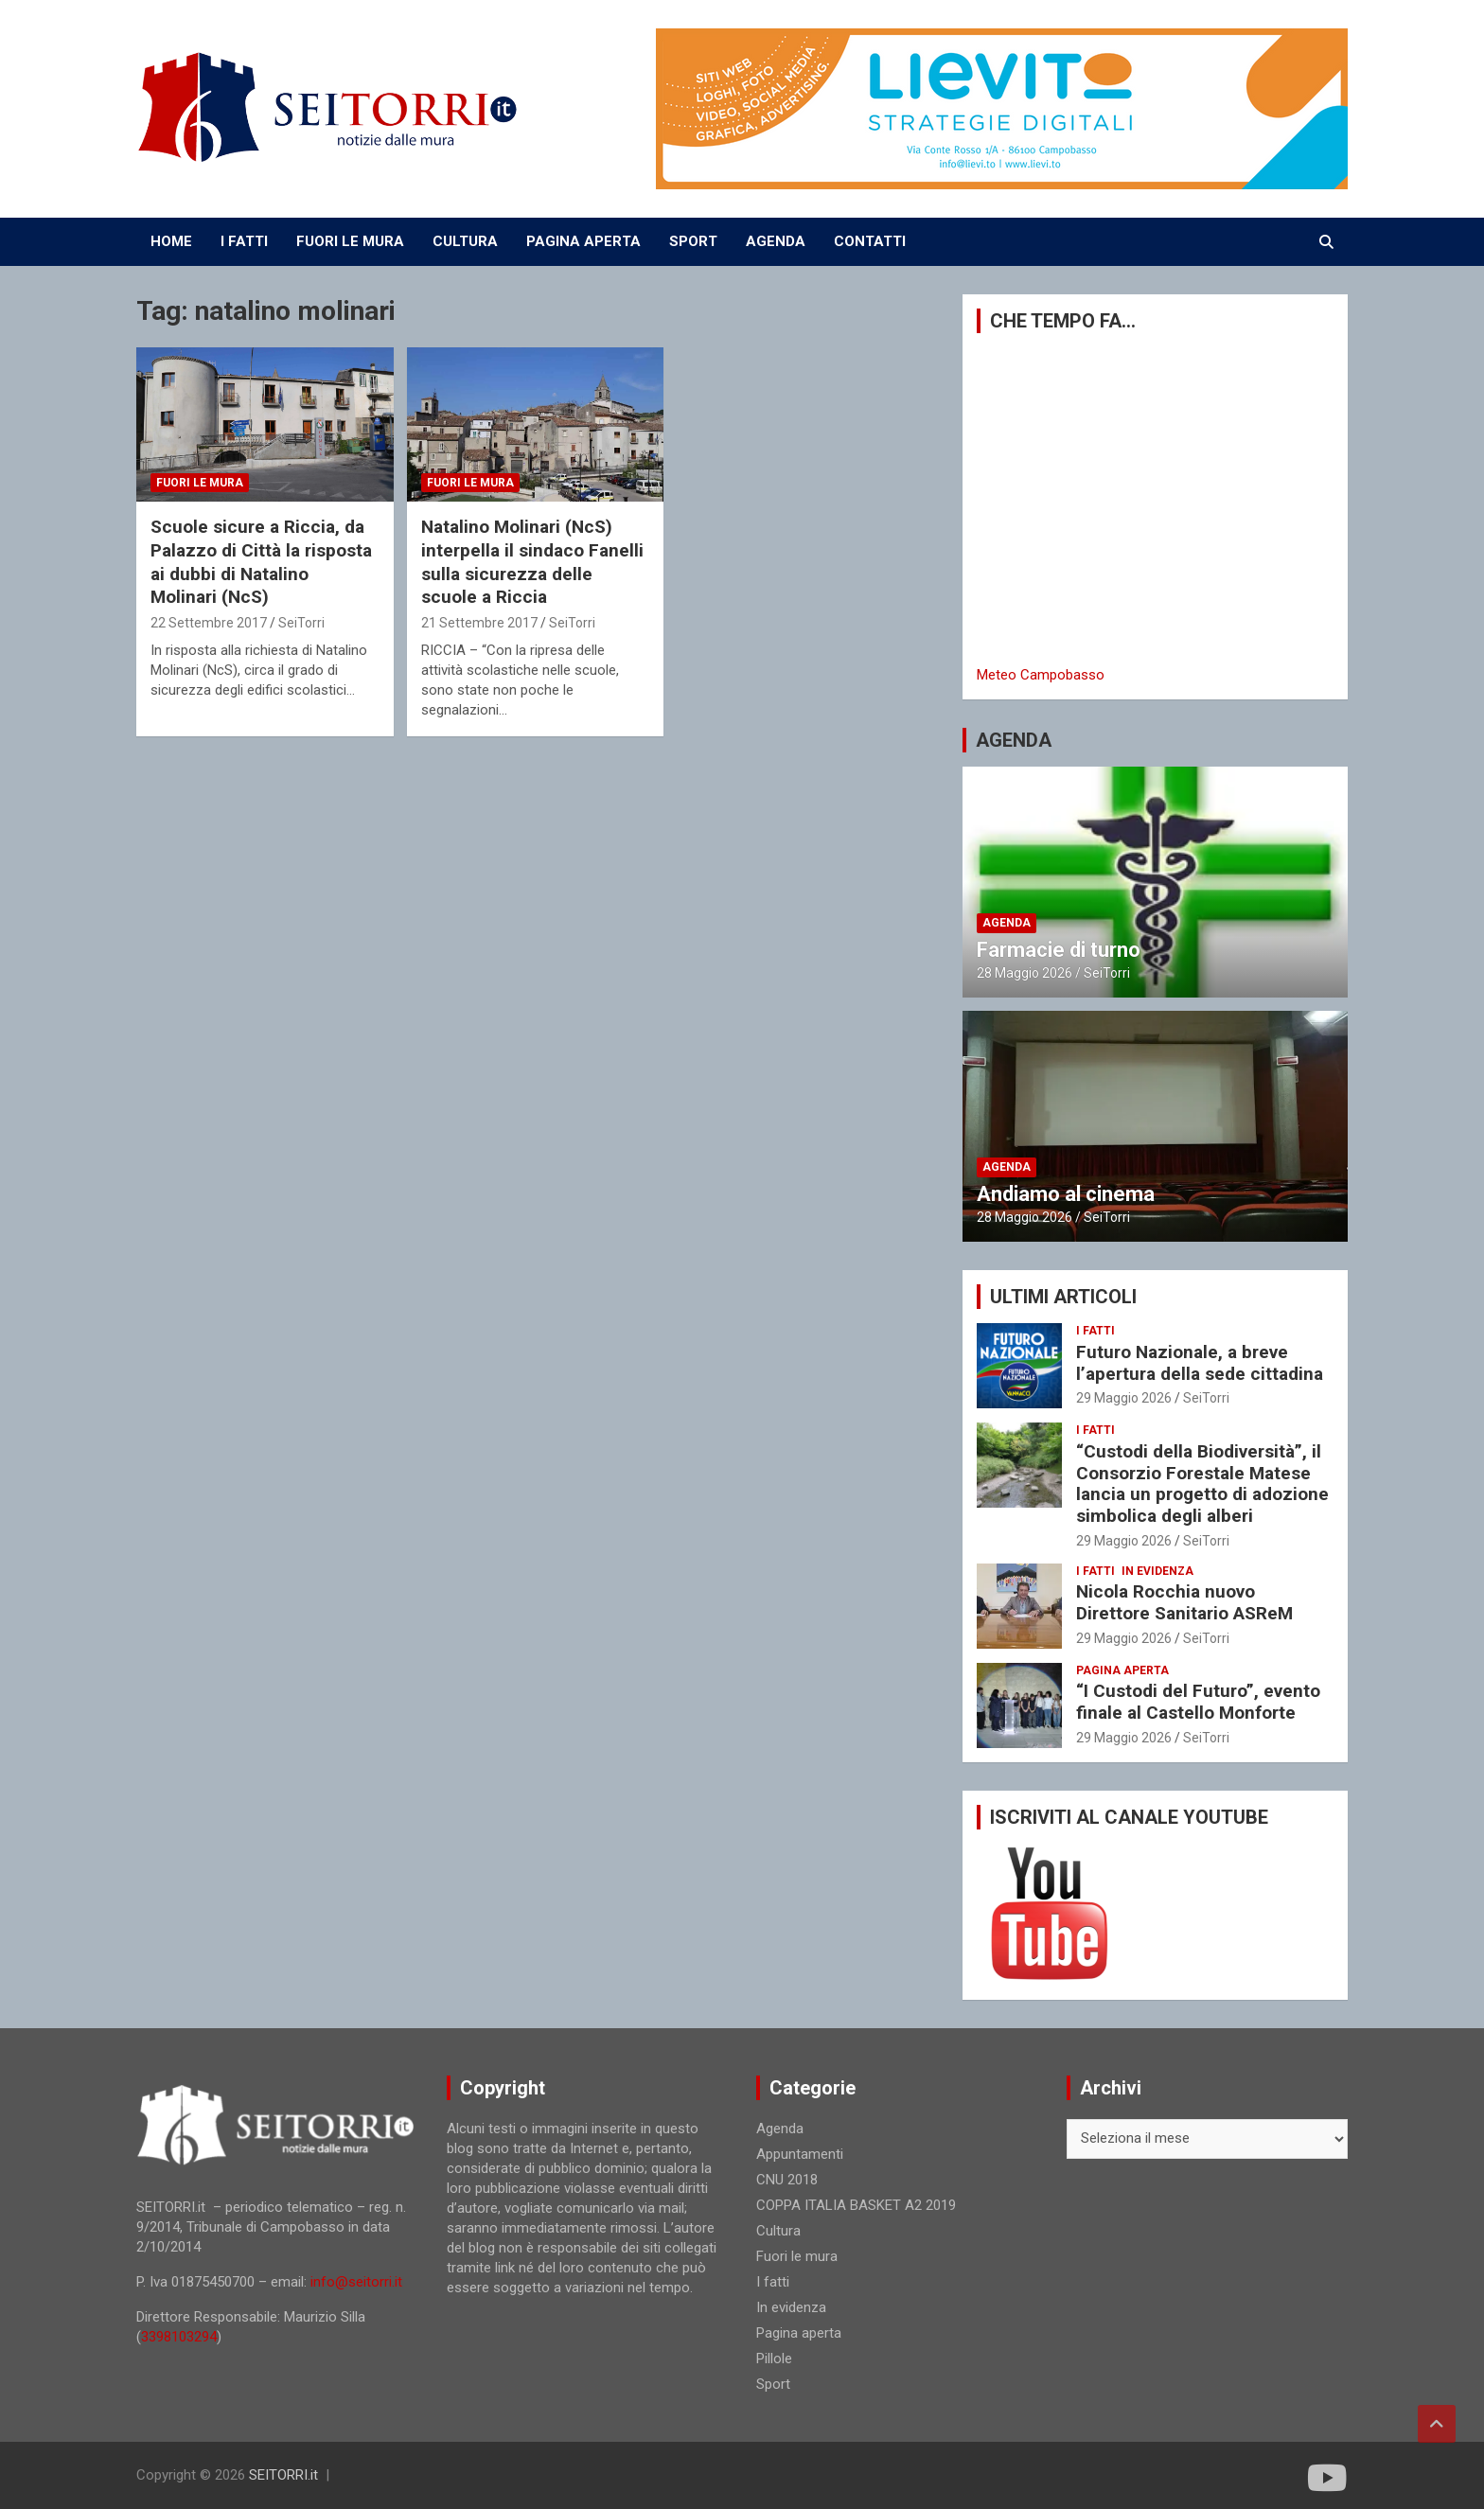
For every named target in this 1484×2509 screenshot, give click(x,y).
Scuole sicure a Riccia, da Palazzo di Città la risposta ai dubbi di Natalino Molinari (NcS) (261, 562)
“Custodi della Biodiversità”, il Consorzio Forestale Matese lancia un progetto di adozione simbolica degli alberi (1202, 1483)
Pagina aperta (1122, 1670)
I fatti (1095, 1330)
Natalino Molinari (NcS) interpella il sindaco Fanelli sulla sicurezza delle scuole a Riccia (532, 562)
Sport (773, 2384)
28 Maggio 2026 (1024, 973)
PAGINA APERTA (583, 241)
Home (171, 241)
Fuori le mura (199, 482)
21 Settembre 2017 (479, 622)
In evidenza (1157, 1571)
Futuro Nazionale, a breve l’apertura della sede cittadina (1199, 1363)
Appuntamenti (799, 2154)
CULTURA (465, 241)
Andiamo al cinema (1066, 1194)
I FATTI (244, 241)
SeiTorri (301, 622)
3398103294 (179, 2336)
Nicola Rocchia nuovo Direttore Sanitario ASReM (1184, 1602)
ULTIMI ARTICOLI (1063, 1296)
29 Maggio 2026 (1124, 1397)
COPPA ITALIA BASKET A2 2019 (856, 2205)
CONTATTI (870, 241)
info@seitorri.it (356, 2281)
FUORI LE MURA (350, 241)
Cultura (778, 2230)
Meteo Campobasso (1040, 674)
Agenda (1006, 922)
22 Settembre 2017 (208, 622)
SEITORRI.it (283, 2474)
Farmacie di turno (1058, 950)
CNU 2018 (787, 2179)
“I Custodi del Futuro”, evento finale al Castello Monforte (1198, 1701)
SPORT (693, 241)
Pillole (774, 2358)
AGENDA (775, 241)
